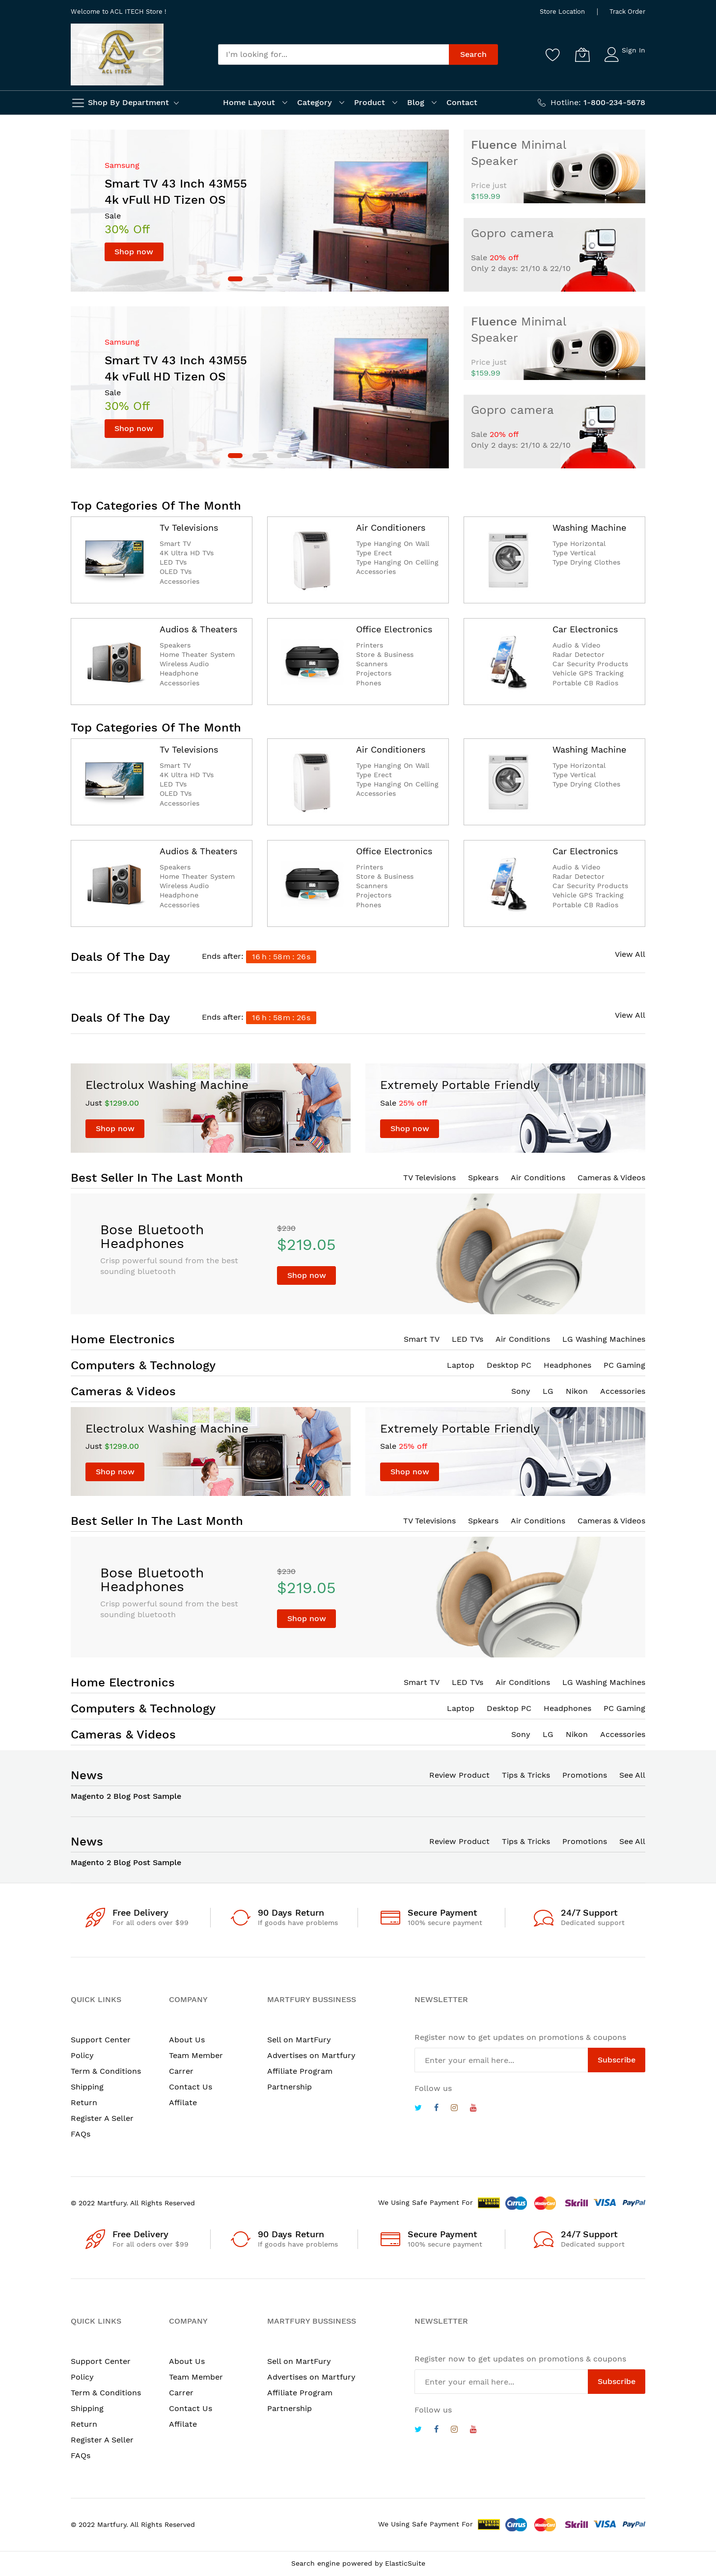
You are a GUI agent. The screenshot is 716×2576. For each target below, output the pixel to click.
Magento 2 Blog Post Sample (126, 1796)
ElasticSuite (405, 2563)
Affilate (183, 2102)
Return (84, 2102)
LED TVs (173, 562)
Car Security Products (590, 664)
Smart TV (175, 543)
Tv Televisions (189, 527)
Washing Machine (589, 527)
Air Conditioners (390, 527)
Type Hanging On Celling (397, 562)
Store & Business (384, 654)
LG (548, 1391)
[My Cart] (582, 54)
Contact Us (190, 2086)
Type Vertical (574, 553)
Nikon (577, 1391)
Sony (520, 1391)
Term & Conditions (106, 2071)
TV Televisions (429, 1177)
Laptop (460, 1365)
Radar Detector (578, 654)
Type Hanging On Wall (392, 543)
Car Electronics (585, 629)
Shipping (87, 2086)
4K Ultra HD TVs (187, 553)
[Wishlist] (553, 54)
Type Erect (374, 553)
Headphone (179, 673)
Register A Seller (102, 2118)
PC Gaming (624, 1365)
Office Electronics (394, 629)
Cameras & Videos (611, 1177)
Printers (369, 645)
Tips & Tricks (526, 1775)
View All (630, 954)
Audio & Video (576, 645)
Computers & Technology (143, 1365)
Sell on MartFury (299, 2039)
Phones (368, 683)
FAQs (80, 2134)
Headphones (567, 1365)
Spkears (483, 1177)
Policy (82, 2055)
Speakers (175, 645)
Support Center (101, 2039)
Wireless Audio (184, 664)
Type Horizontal (579, 543)
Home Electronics (123, 1339)
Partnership (289, 2086)
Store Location (562, 11)
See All (632, 1775)
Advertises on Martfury (311, 2055)
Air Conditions (538, 1177)
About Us (187, 2039)
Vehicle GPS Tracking (588, 673)
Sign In (633, 50)
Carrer (181, 2071)
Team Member (196, 2055)
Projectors (373, 673)
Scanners (371, 664)
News (87, 1775)
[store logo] (117, 54)
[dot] (235, 279)
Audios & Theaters (198, 629)
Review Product (459, 1775)
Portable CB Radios (585, 683)
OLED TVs (176, 571)
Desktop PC (509, 1365)
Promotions (584, 1775)
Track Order (627, 11)
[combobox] (333, 54)
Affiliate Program (299, 2071)
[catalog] (114, 560)
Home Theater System (197, 654)
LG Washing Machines (603, 1339)
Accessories (179, 581)
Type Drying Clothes (586, 562)
